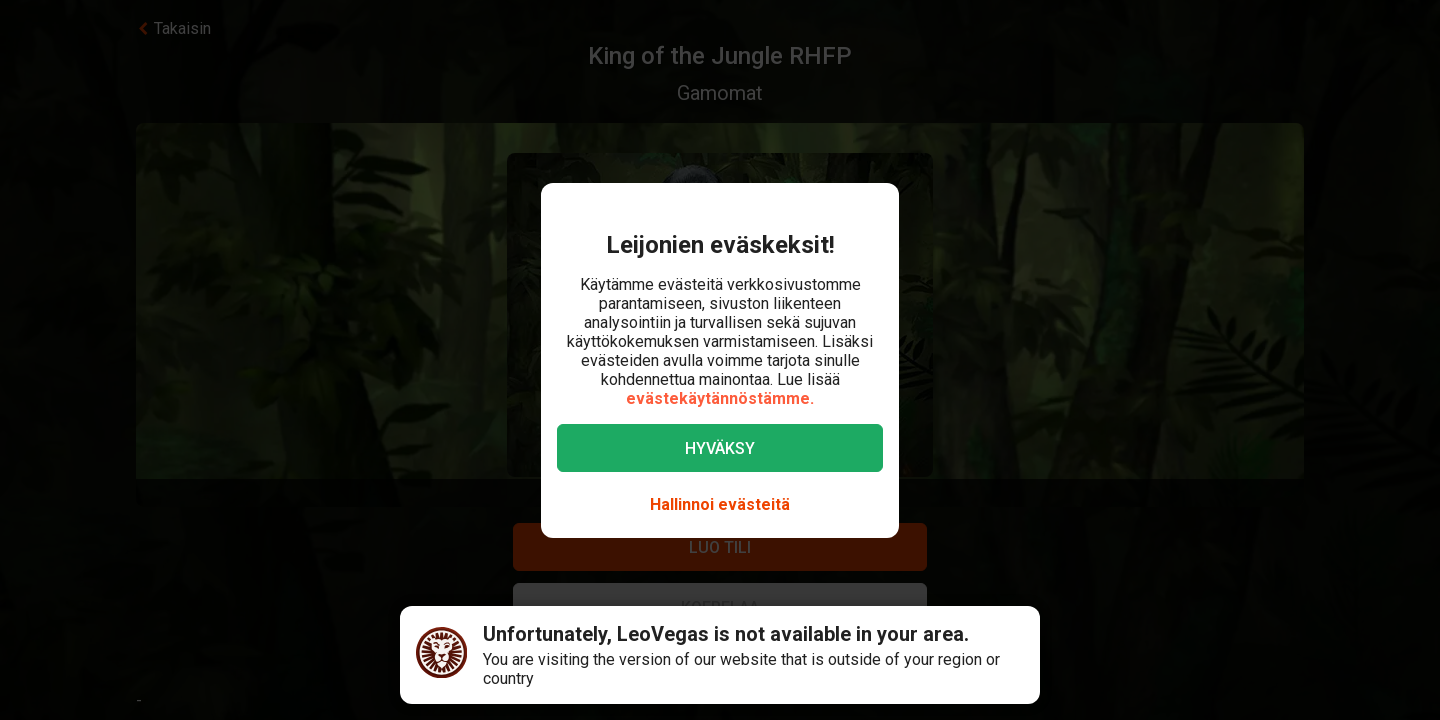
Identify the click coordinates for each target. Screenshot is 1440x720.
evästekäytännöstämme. (720, 398)
